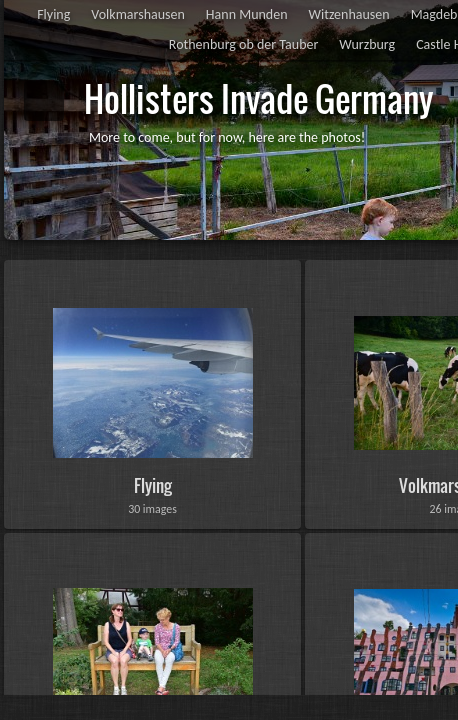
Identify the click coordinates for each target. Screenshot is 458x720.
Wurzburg (367, 44)
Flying (53, 14)
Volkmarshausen (138, 14)
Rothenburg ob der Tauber (243, 44)
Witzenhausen (349, 14)
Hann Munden (247, 14)
